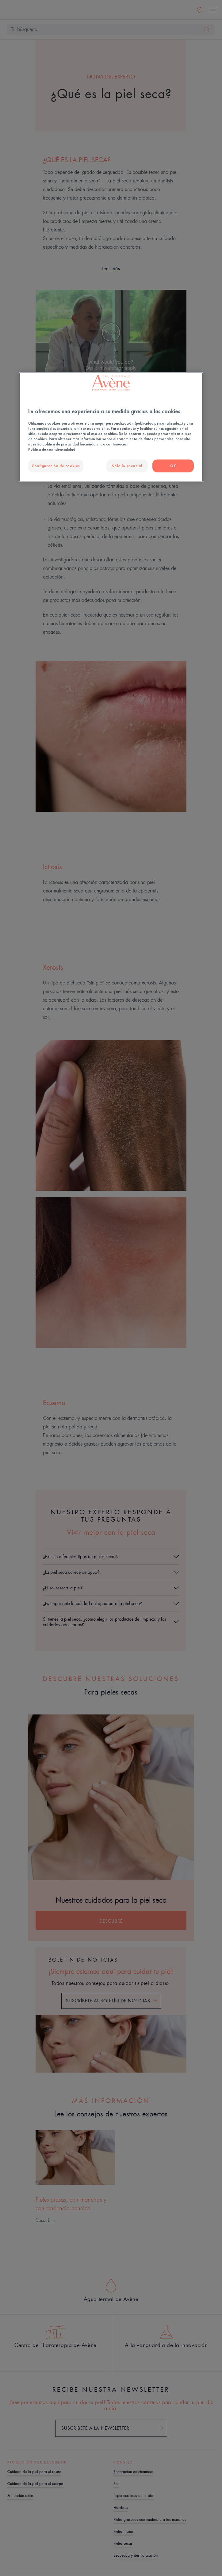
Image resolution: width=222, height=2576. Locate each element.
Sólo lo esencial (127, 466)
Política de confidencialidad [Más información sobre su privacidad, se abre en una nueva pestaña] (51, 449)
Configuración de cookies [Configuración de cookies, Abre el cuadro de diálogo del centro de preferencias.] (56, 466)
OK (173, 466)
